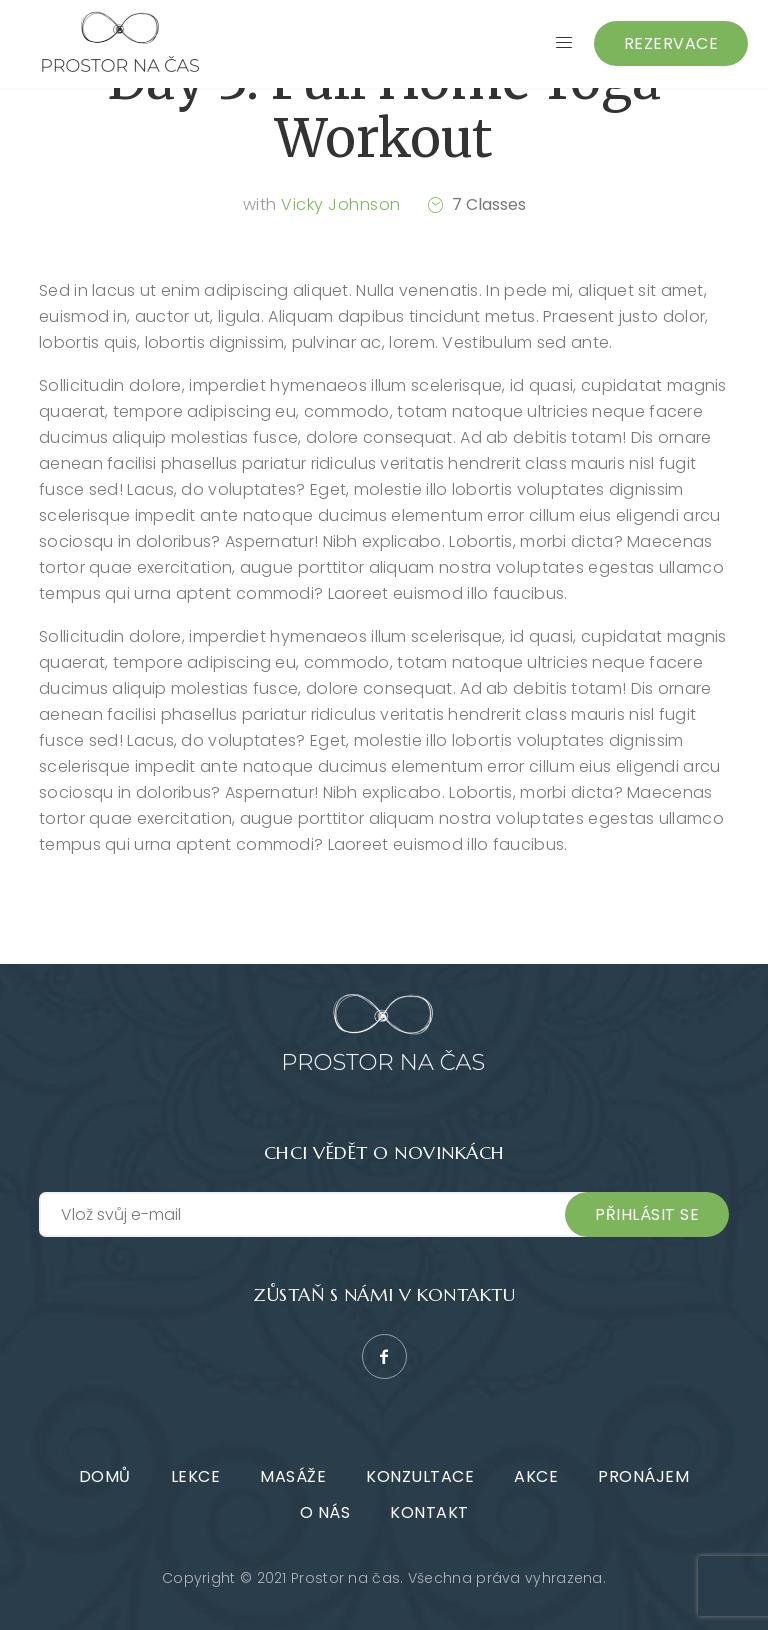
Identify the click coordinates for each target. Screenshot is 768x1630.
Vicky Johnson (341, 204)
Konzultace (420, 1476)
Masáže (293, 1476)
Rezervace (671, 43)
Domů (105, 1476)
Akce (536, 1476)
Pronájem (643, 1476)
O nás (325, 1512)
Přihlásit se (647, 1214)
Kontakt (429, 1512)
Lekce (196, 1476)
